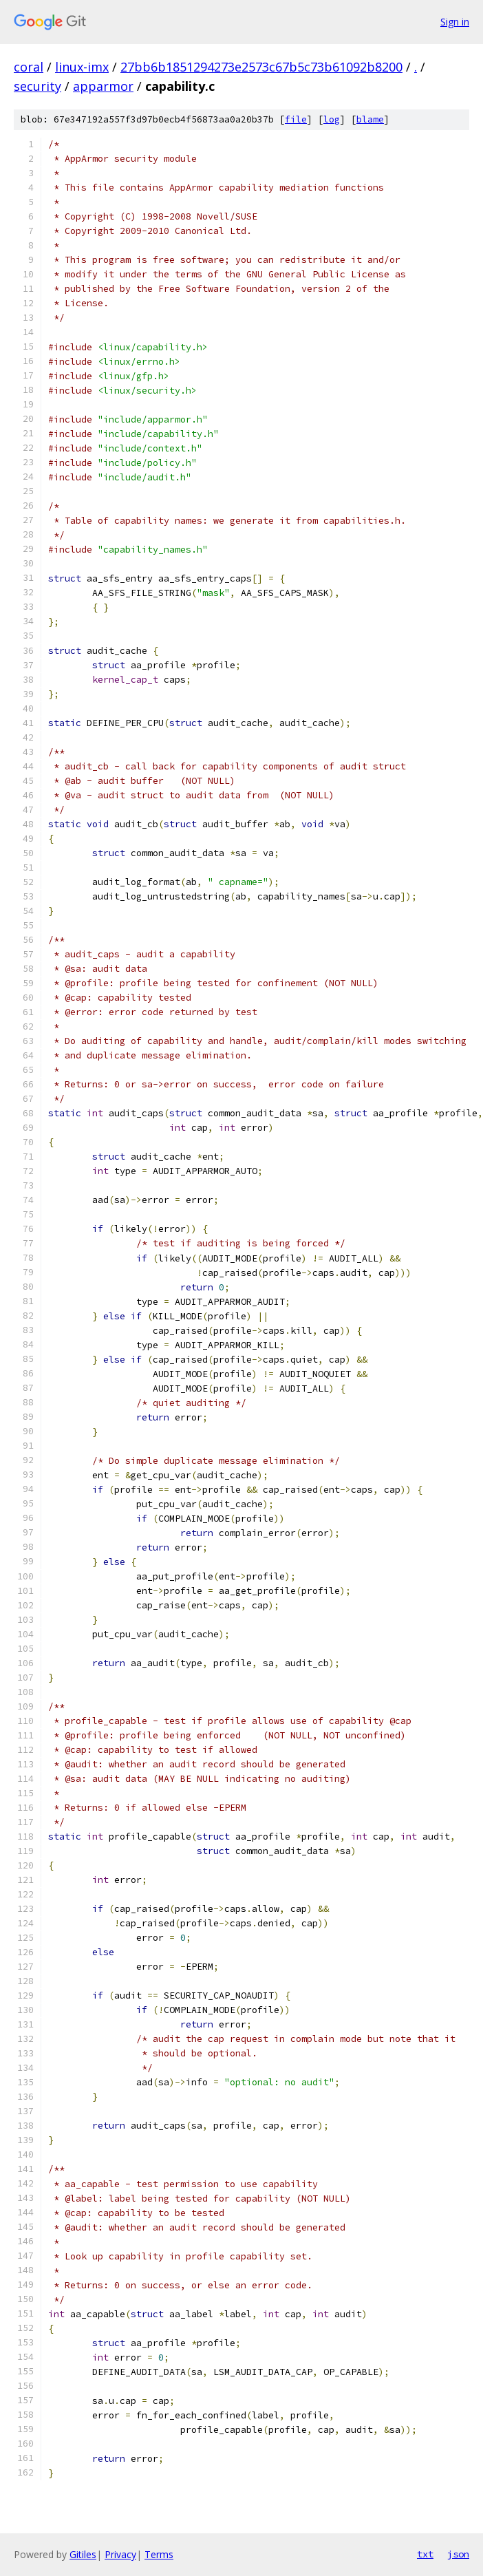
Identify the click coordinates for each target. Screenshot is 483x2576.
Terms (158, 2554)
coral (28, 66)
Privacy (120, 2554)
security (37, 86)
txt (425, 2554)
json (458, 2554)
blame (370, 119)
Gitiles (82, 2554)
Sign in (454, 21)
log (331, 119)
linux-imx (82, 66)
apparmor (103, 86)
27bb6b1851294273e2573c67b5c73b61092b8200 (261, 66)
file (296, 119)
